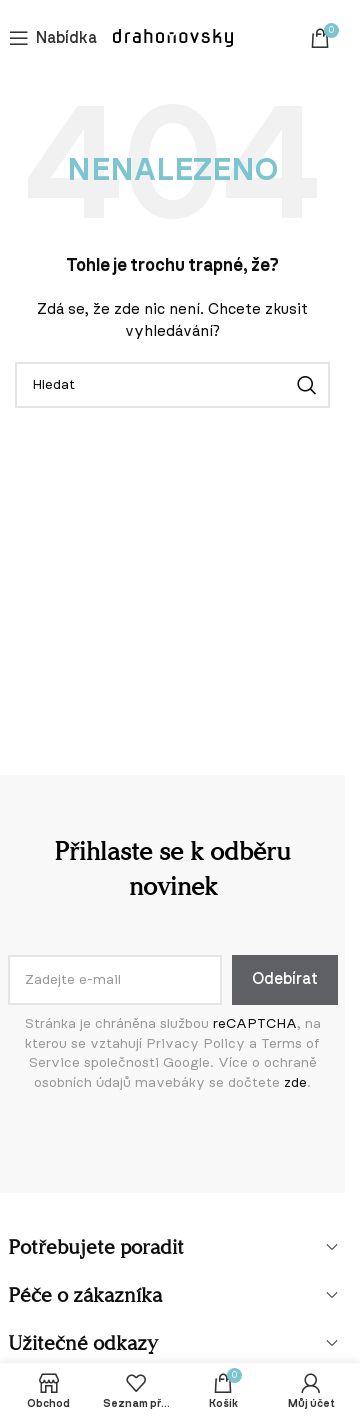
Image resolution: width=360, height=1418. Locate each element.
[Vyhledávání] (172, 385)
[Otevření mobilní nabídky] (53, 38)
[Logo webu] (173, 38)
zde (295, 1083)
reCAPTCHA (255, 1024)
